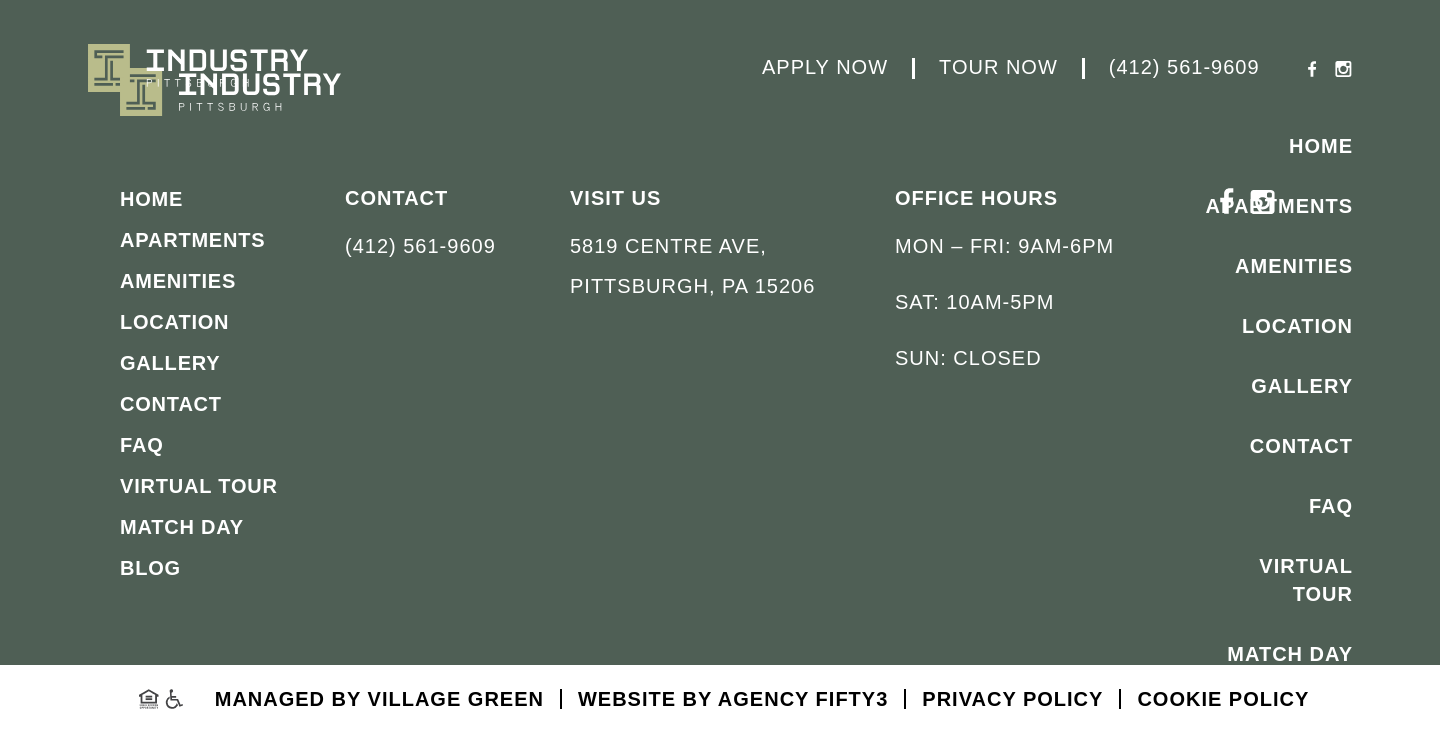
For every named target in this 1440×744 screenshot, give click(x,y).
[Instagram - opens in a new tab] (1343, 71)
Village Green (456, 699)
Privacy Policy (1012, 699)
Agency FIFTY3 (803, 699)
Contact (1301, 446)
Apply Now (825, 68)
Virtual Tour (1306, 580)
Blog (1322, 714)
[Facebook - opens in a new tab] (1312, 71)
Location (1297, 326)
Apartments (1279, 206)
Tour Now (998, 68)
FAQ (1331, 506)
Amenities (1294, 266)
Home (1321, 146)
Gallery (1302, 386)
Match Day (1290, 654)
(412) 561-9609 (1184, 68)
